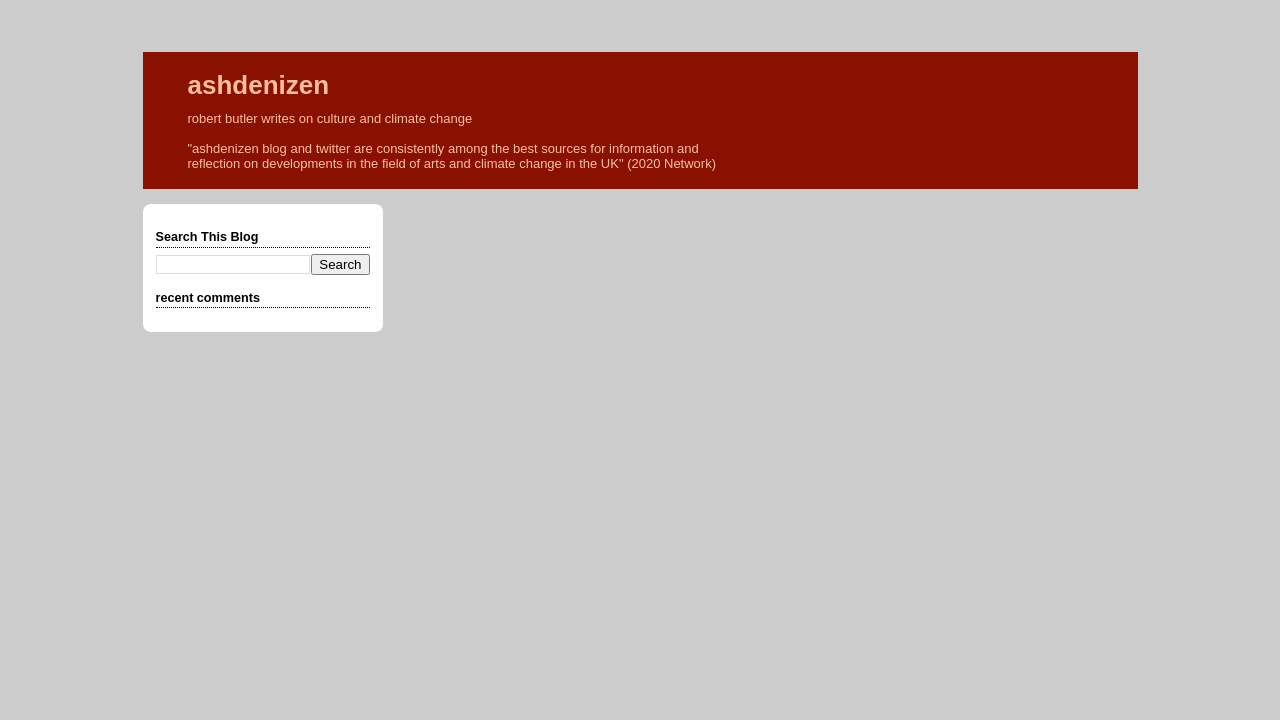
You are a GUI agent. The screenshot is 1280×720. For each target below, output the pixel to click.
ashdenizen (259, 85)
